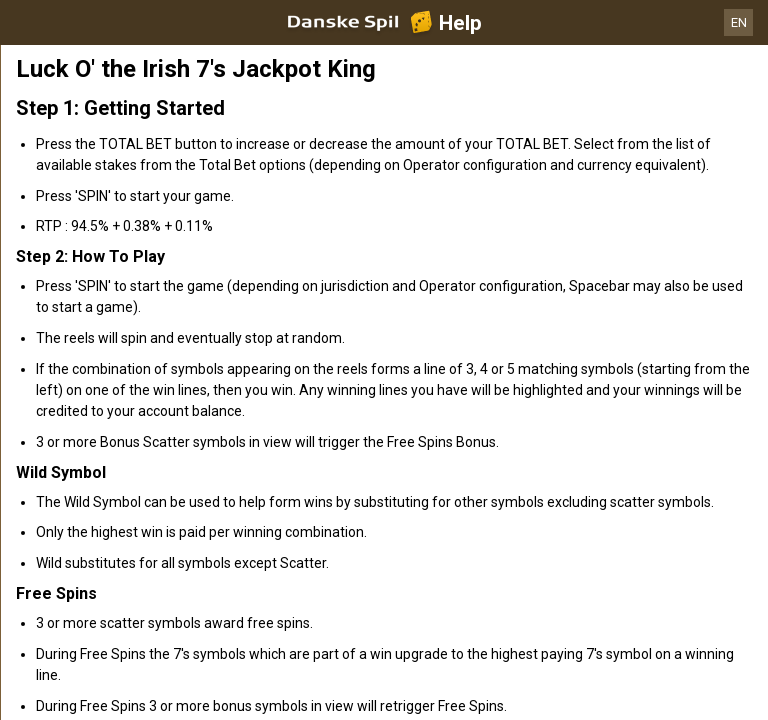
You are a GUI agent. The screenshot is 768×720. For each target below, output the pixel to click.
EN (739, 22)
